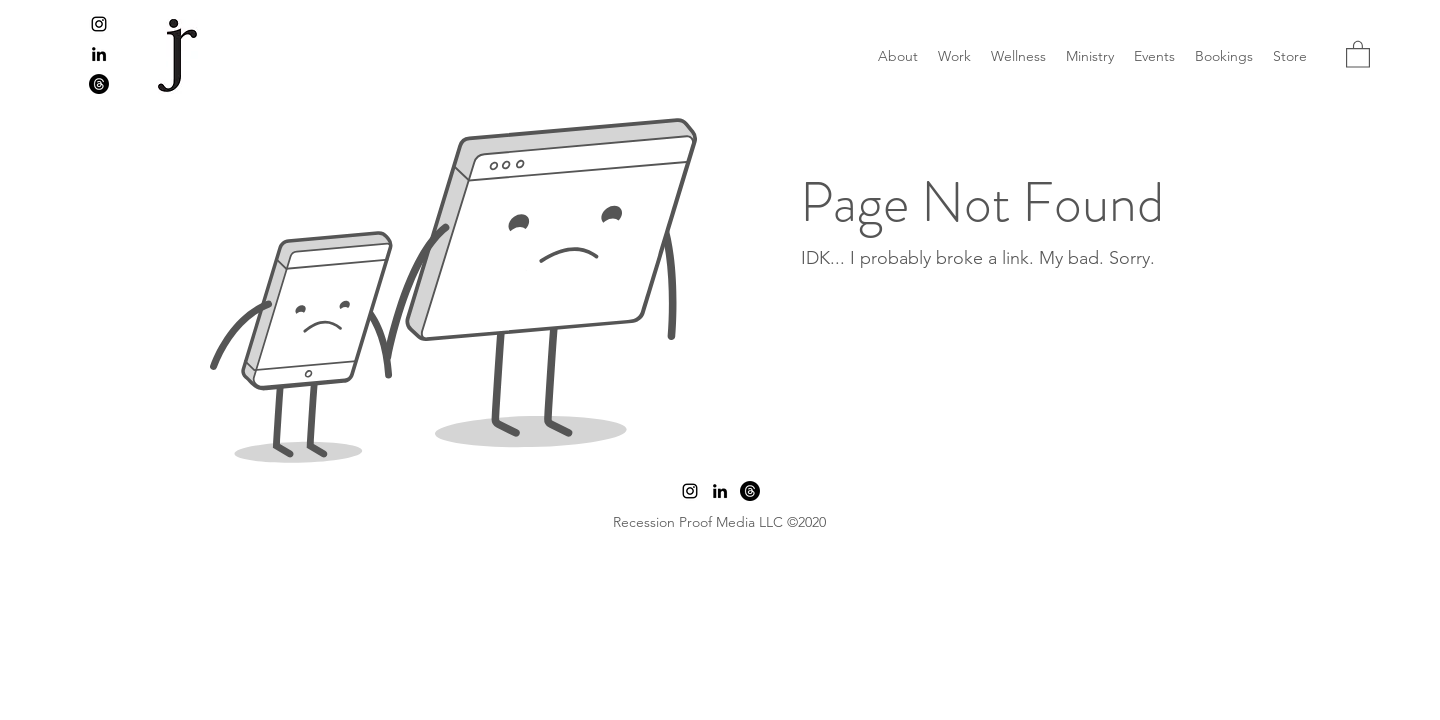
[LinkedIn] (99, 54)
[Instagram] (99, 24)
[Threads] (99, 84)
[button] (1358, 53)
